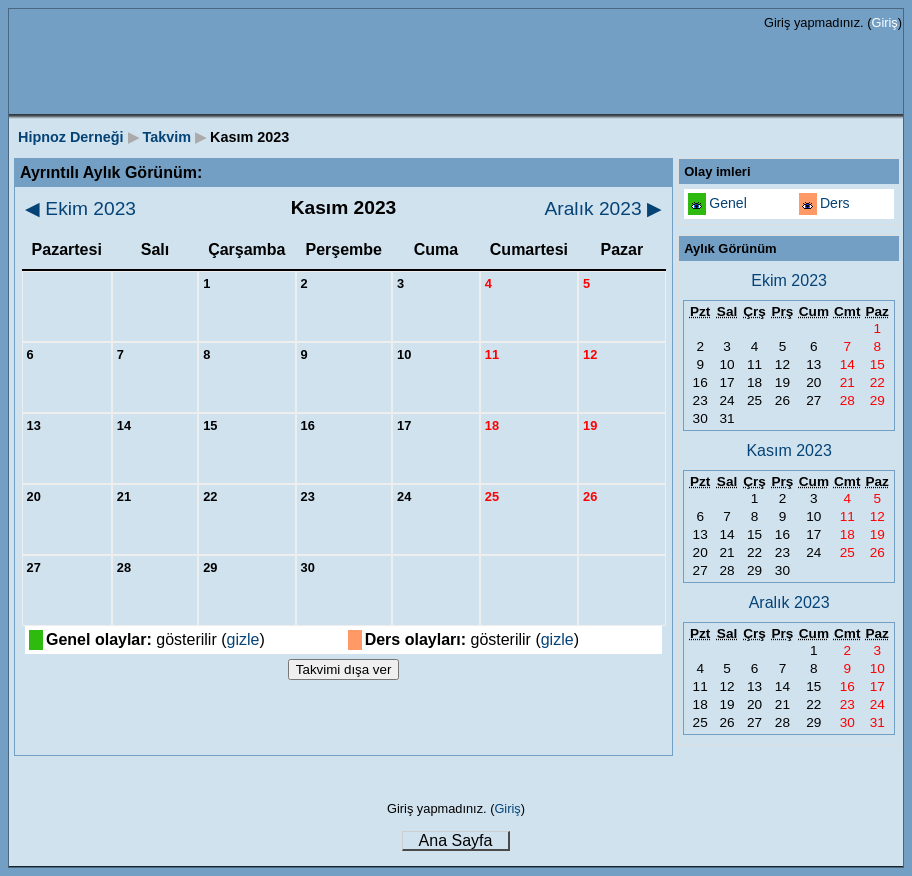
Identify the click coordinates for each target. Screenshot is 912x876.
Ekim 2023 (80, 208)
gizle (243, 639)
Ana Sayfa (456, 840)
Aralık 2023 (603, 208)
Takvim (167, 137)
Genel (728, 203)
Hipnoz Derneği (71, 137)
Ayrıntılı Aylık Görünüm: (111, 172)
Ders (835, 203)
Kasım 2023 (788, 450)
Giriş (884, 22)
